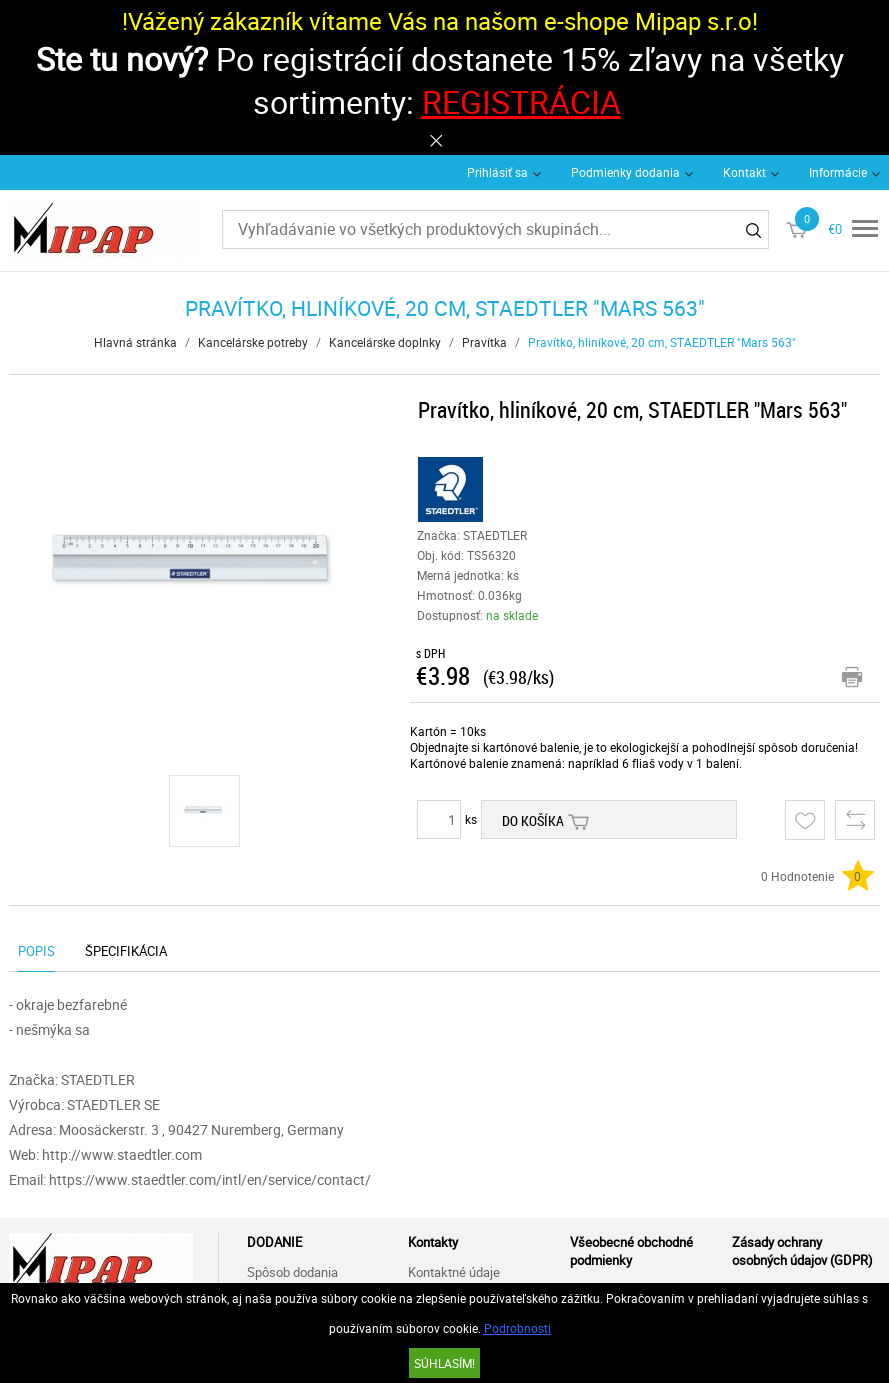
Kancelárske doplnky (385, 342)
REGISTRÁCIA (521, 101)
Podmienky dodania (625, 172)
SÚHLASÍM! (444, 1363)
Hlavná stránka (135, 342)
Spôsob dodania (292, 1272)
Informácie (838, 172)
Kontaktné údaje (454, 1272)
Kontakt (744, 172)
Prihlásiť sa (497, 172)
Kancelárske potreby (253, 342)
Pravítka (484, 342)
